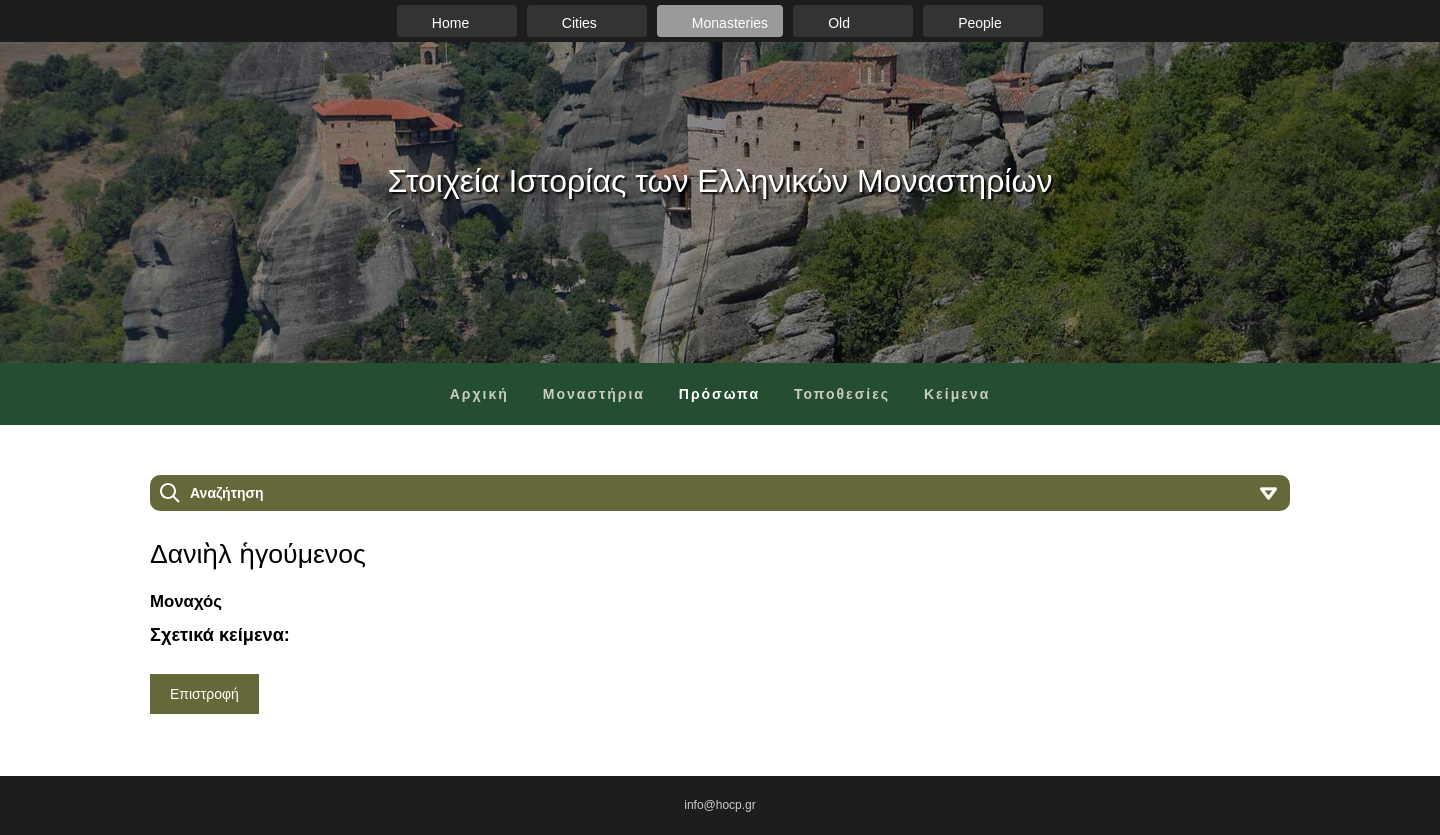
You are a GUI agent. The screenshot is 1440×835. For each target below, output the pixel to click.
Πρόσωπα (719, 394)
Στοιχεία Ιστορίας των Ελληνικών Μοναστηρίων (720, 181)
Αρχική (479, 394)
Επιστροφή (204, 694)
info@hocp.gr (720, 805)
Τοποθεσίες (842, 394)
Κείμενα (957, 394)
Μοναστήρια (594, 394)
